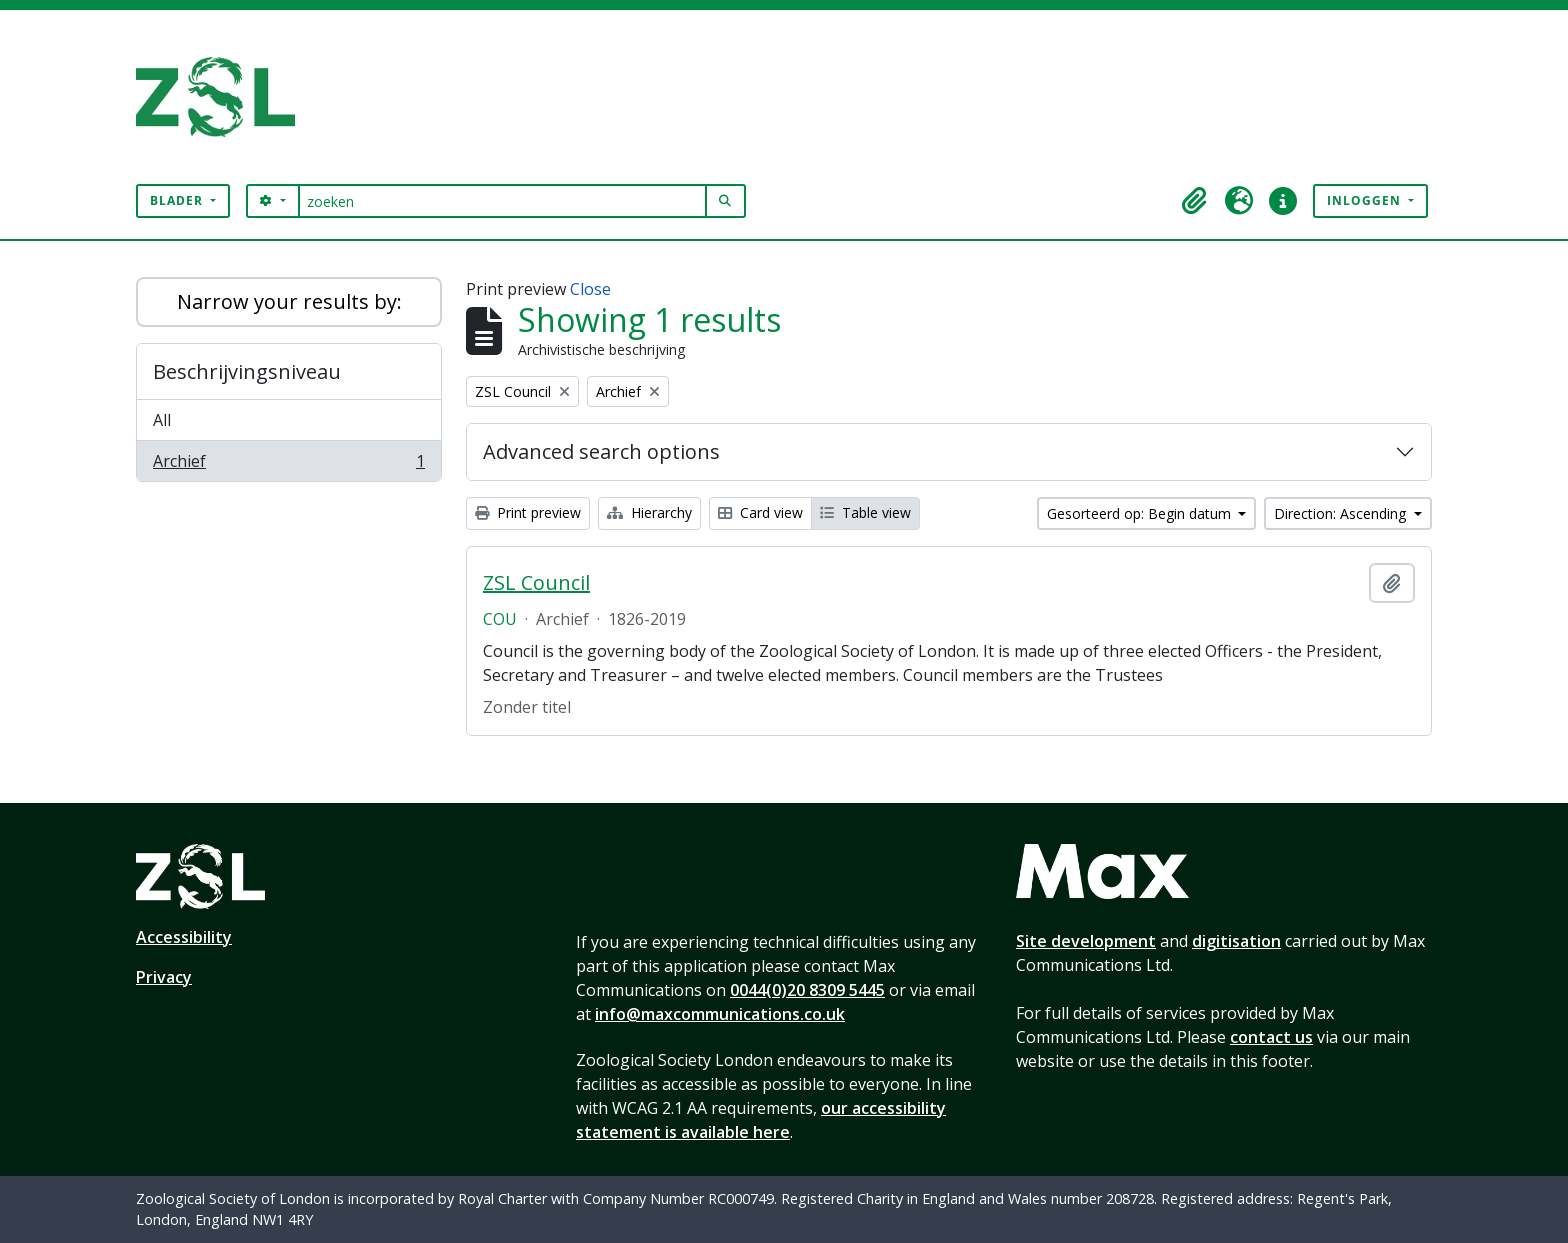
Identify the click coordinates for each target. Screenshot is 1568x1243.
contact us (1271, 1037)
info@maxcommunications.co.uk (720, 1014)
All (162, 420)
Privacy (164, 977)
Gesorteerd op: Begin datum (1141, 513)
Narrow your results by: (289, 301)
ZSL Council (536, 583)
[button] (1195, 201)
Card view (760, 512)
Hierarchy (649, 512)
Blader (178, 200)
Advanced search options (601, 451)
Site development (1086, 941)
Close (590, 289)
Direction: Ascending (1342, 513)
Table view (865, 512)
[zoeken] (502, 201)
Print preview (528, 512)
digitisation (1236, 941)
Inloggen (1366, 200)
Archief (288, 465)
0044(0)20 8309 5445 (807, 990)
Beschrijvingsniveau (247, 371)
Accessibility (184, 937)
